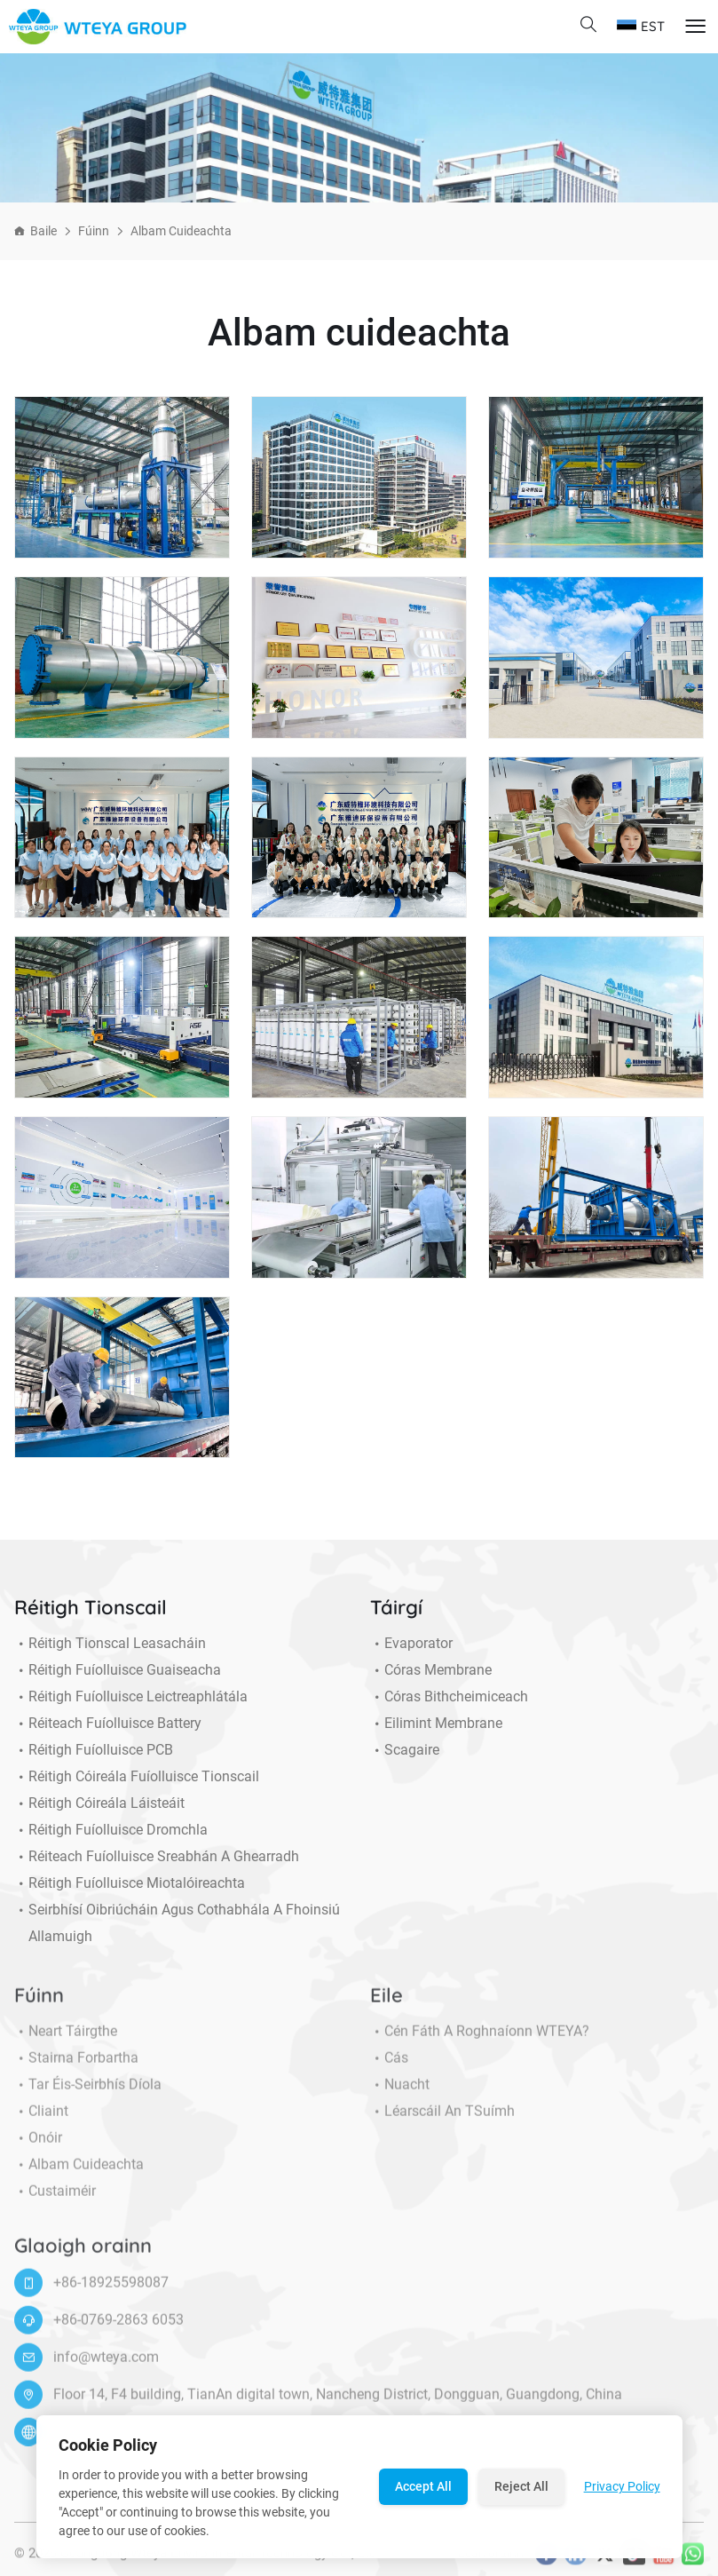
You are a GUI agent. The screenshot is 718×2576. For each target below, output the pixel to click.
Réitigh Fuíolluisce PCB (93, 1750)
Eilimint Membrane (436, 1723)
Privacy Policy (622, 2486)
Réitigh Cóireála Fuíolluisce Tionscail (136, 1777)
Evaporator (411, 1643)
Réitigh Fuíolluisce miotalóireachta (129, 1883)
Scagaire (404, 1750)
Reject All (521, 2486)
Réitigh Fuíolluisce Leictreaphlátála (131, 1697)
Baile (43, 231)
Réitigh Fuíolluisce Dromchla (111, 1830)
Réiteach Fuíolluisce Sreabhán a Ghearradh (156, 1856)
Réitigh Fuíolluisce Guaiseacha (117, 1670)
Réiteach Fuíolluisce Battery (107, 1723)
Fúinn (93, 231)
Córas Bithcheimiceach (449, 1697)
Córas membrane (431, 1670)
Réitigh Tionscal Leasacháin (110, 1643)
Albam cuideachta (181, 231)
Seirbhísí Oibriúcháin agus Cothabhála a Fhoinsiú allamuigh (177, 1923)
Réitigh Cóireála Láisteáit (99, 1803)
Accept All (423, 2486)
